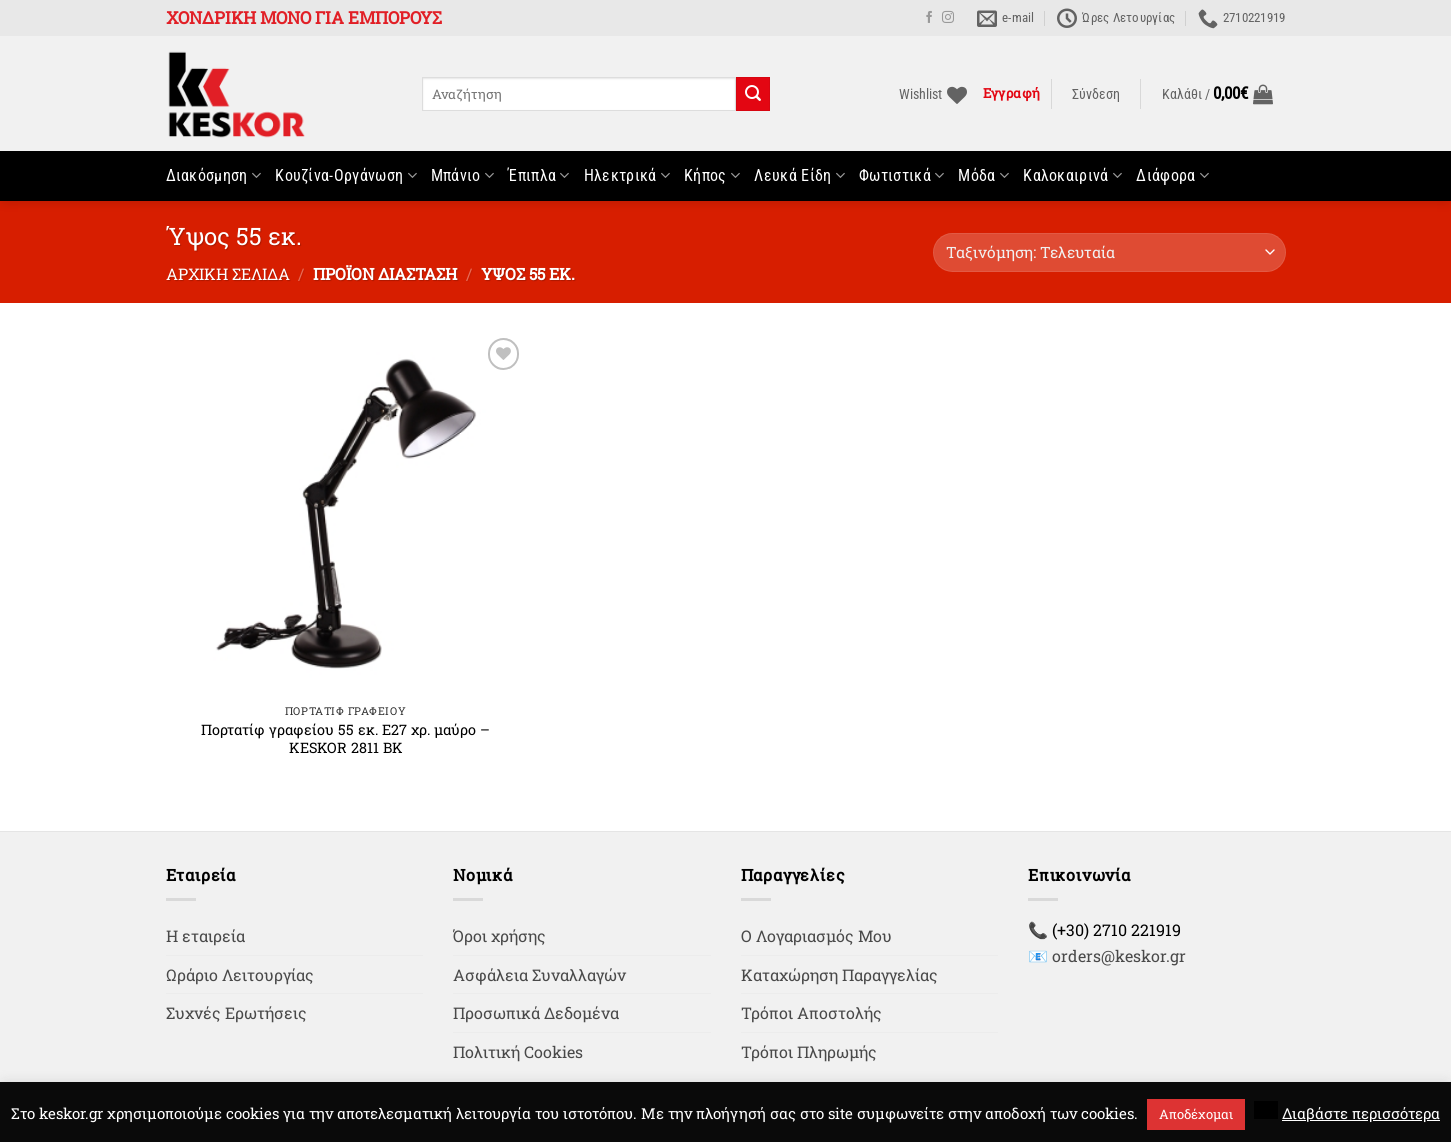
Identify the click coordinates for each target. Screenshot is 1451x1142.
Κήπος (712, 176)
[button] (1096, 95)
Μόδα (983, 176)
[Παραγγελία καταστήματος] (1109, 252)
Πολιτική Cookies (518, 1051)
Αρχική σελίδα (228, 273)
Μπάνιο (462, 176)
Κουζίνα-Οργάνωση (346, 176)
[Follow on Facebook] (929, 18)
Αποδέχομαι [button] (1196, 1114)
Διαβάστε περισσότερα (1361, 1113)
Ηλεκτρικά (627, 176)
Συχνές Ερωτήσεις (236, 1012)
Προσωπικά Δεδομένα (536, 1012)
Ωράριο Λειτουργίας (240, 974)
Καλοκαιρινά (1072, 176)
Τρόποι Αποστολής (811, 1012)
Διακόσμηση (214, 176)
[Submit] (753, 94)
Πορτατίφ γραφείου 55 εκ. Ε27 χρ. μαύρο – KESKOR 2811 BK (345, 739)
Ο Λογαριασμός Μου (816, 935)
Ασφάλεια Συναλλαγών (539, 974)
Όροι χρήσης (499, 935)
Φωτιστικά (901, 176)
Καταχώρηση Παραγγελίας (839, 974)
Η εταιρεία (205, 935)
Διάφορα (1172, 176)
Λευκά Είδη (799, 176)
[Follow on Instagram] (948, 18)
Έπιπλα (538, 176)
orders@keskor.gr (1119, 955)
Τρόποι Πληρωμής (809, 1051)
